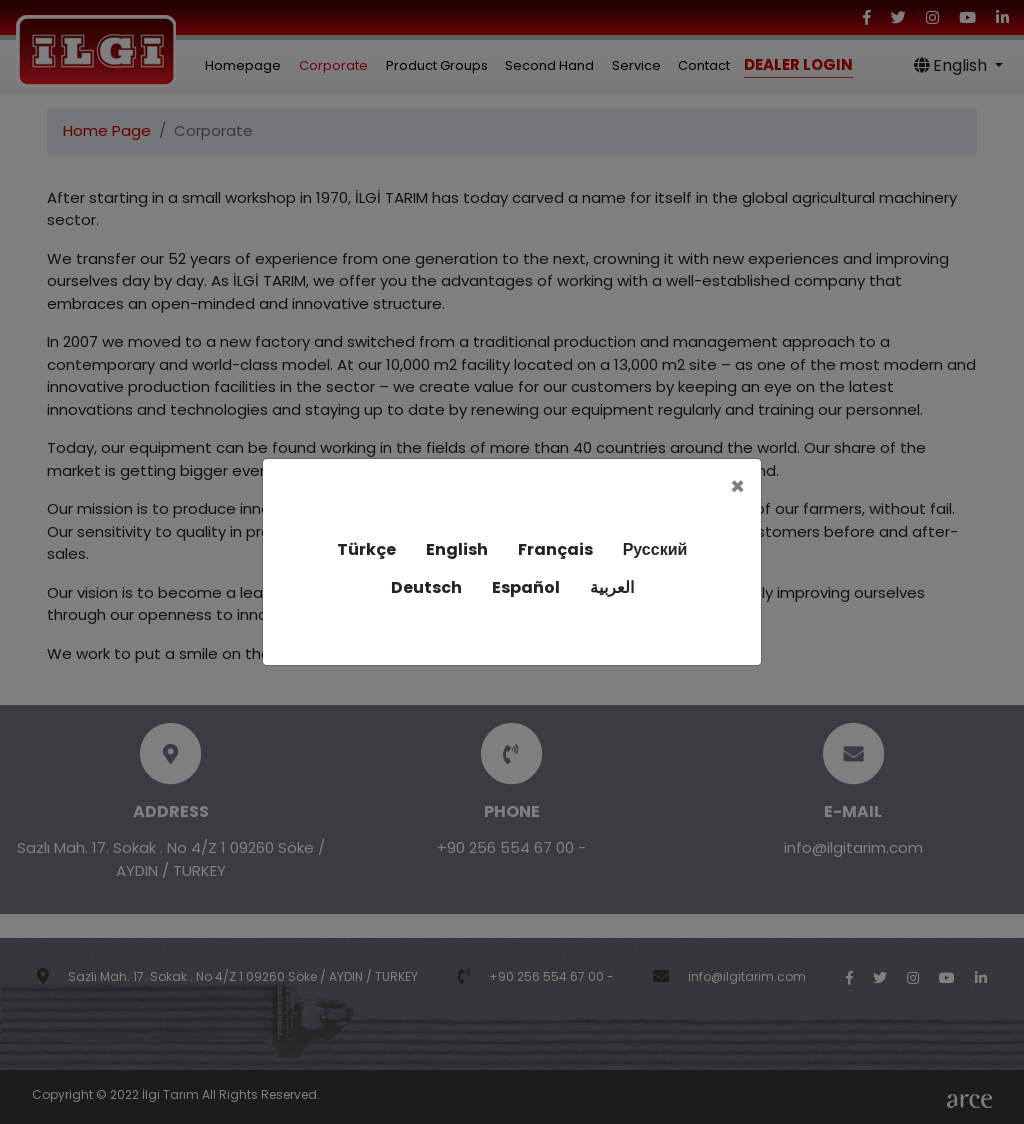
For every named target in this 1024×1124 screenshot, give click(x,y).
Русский (655, 549)
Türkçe (366, 549)
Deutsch (426, 587)
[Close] (737, 487)
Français (555, 549)
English (457, 549)
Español (526, 587)
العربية (612, 587)
